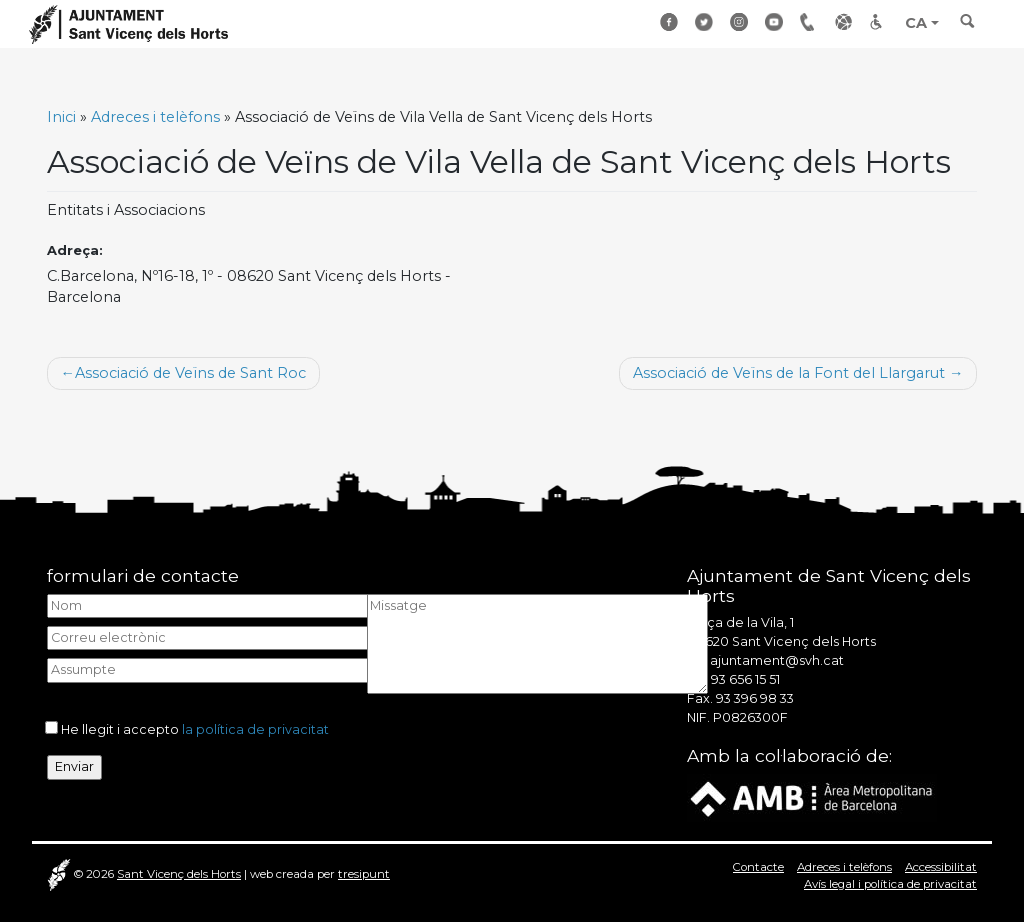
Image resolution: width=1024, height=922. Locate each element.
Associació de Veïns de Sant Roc (190, 373)
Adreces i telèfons (155, 117)
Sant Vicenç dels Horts (179, 874)
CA (916, 23)
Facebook (670, 21)
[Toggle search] (967, 27)
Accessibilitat (880, 21)
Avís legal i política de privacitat (890, 884)
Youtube (775, 21)
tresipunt (364, 874)
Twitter (705, 21)
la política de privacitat (255, 729)
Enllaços (845, 21)
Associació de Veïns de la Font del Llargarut (789, 373)
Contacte (758, 867)
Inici (61, 117)
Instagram (740, 21)
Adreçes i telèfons (810, 21)
